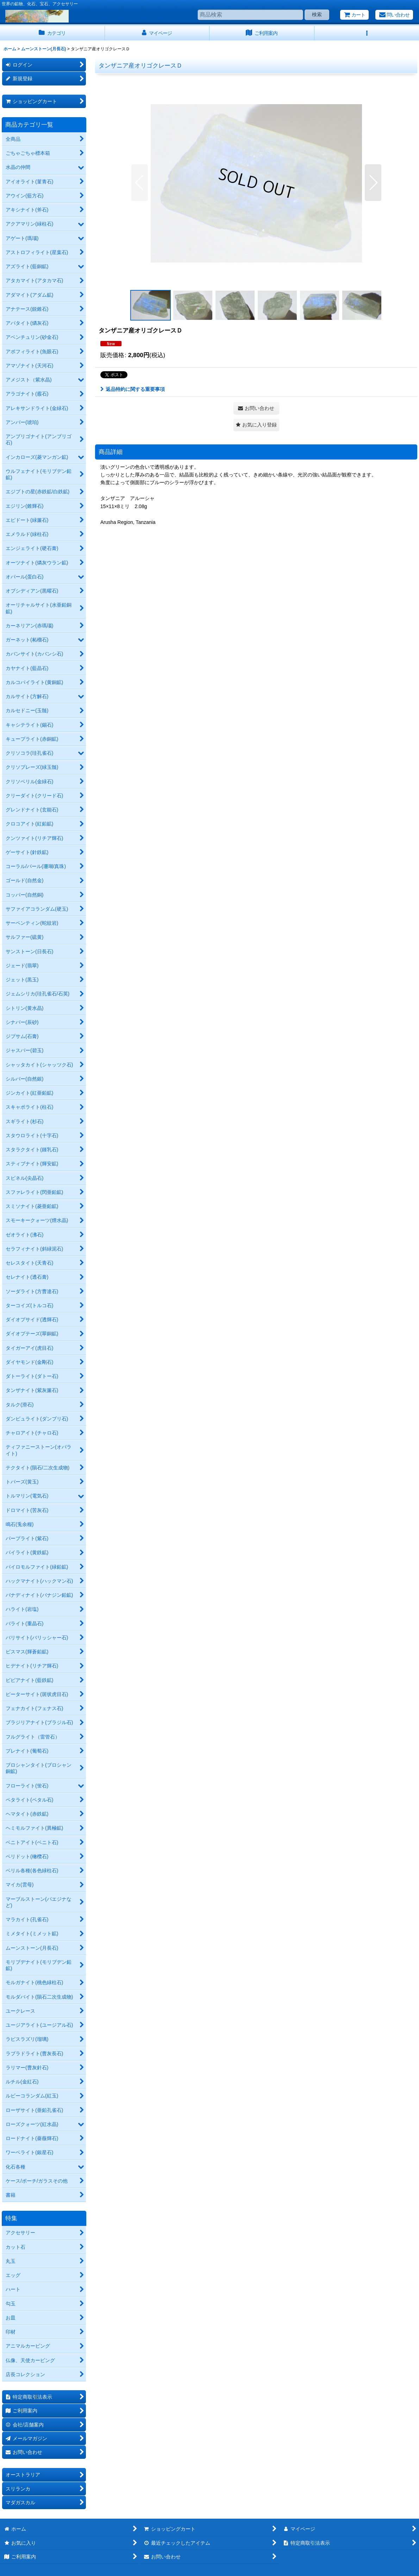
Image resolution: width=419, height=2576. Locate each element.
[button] (366, 33)
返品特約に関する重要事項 (132, 389)
